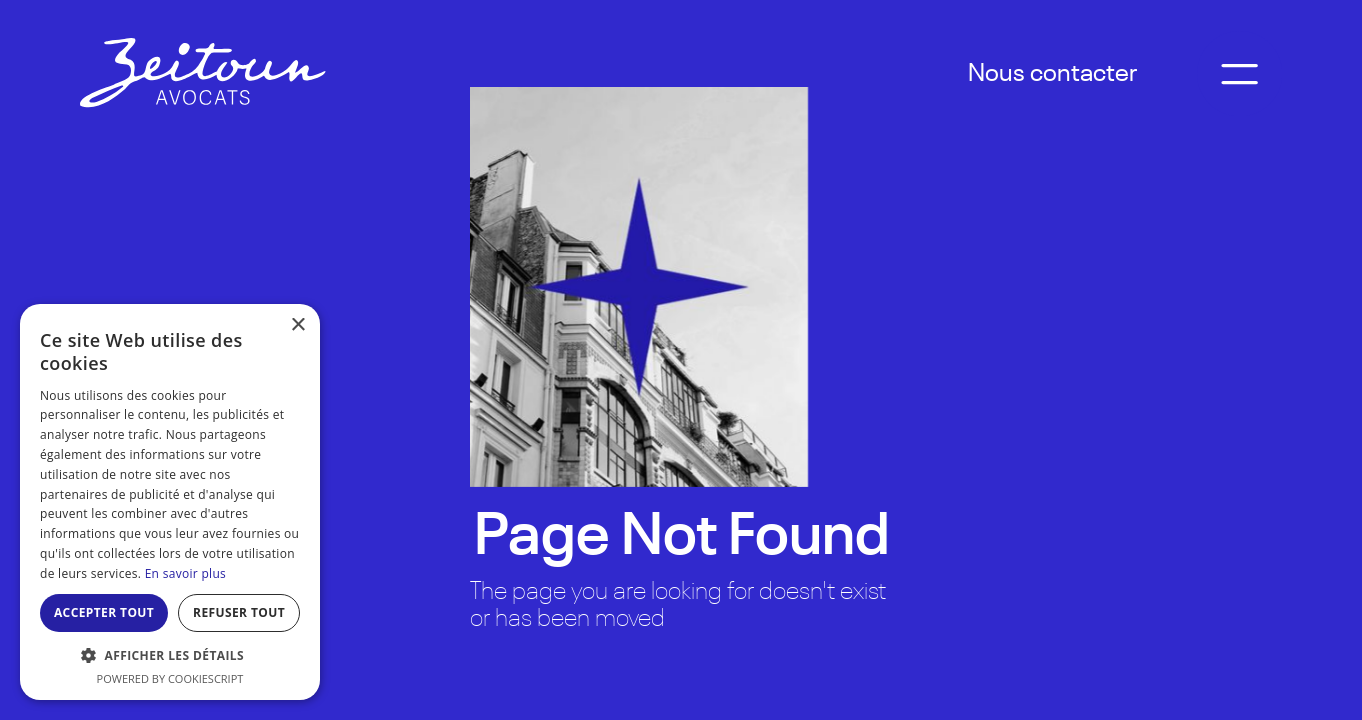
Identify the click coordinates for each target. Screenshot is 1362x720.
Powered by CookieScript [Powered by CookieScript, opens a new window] (170, 678)
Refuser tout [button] (239, 612)
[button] (170, 655)
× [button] (297, 325)
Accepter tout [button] (104, 612)
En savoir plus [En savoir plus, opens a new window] (185, 573)
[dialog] (170, 502)
